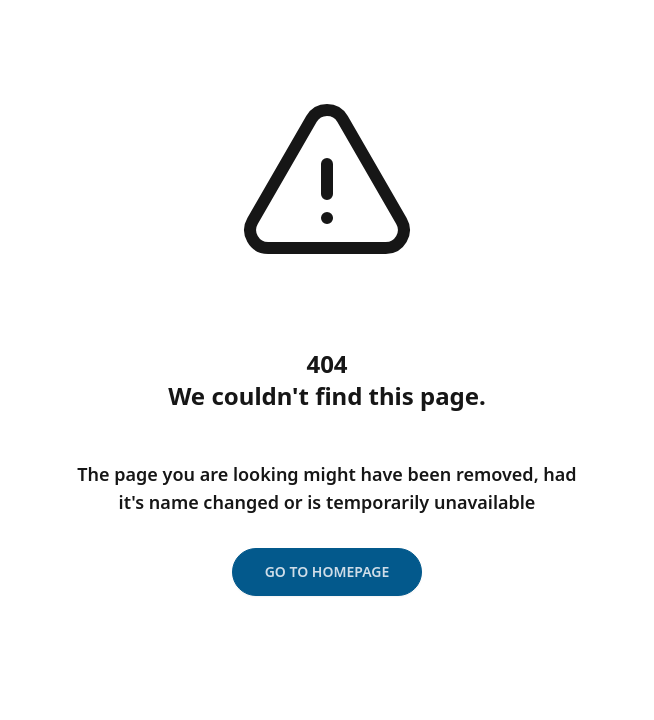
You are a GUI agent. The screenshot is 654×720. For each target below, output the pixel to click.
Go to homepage (327, 571)
